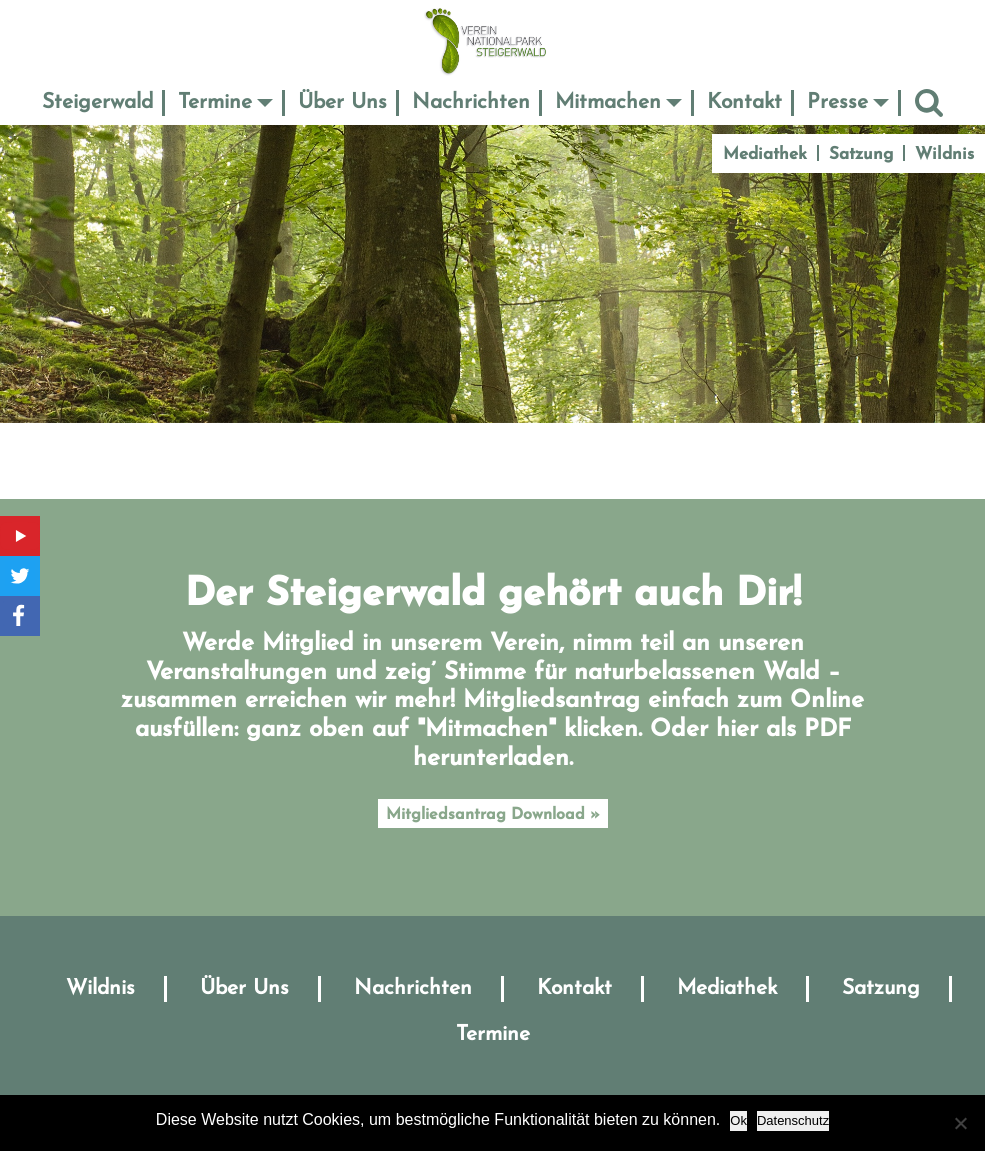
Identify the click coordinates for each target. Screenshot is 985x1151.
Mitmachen (608, 102)
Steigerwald (97, 102)
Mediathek (765, 154)
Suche (929, 102)
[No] (960, 1123)
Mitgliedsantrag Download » (493, 815)
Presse (837, 102)
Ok (738, 1120)
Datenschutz (793, 1120)
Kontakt (744, 102)
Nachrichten (471, 102)
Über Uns (342, 102)
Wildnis (944, 154)
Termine (215, 102)
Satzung (861, 154)
